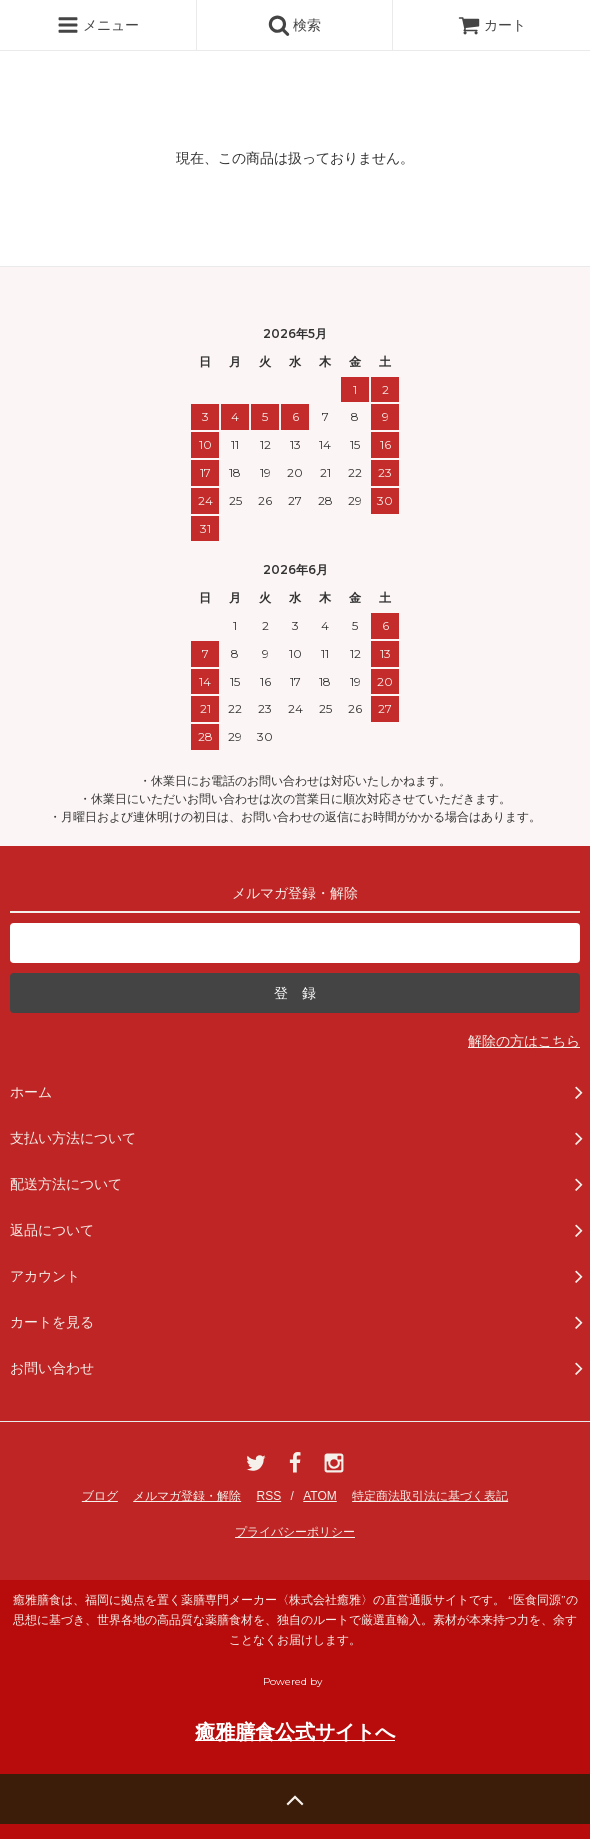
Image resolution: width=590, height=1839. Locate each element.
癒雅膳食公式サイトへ (295, 1732)
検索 (295, 25)
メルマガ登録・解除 (187, 1496)
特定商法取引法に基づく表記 (430, 1496)
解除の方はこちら (524, 1041)
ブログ (100, 1496)
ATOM (320, 1496)
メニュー (98, 25)
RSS (269, 1496)
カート (492, 25)
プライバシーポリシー (295, 1532)
